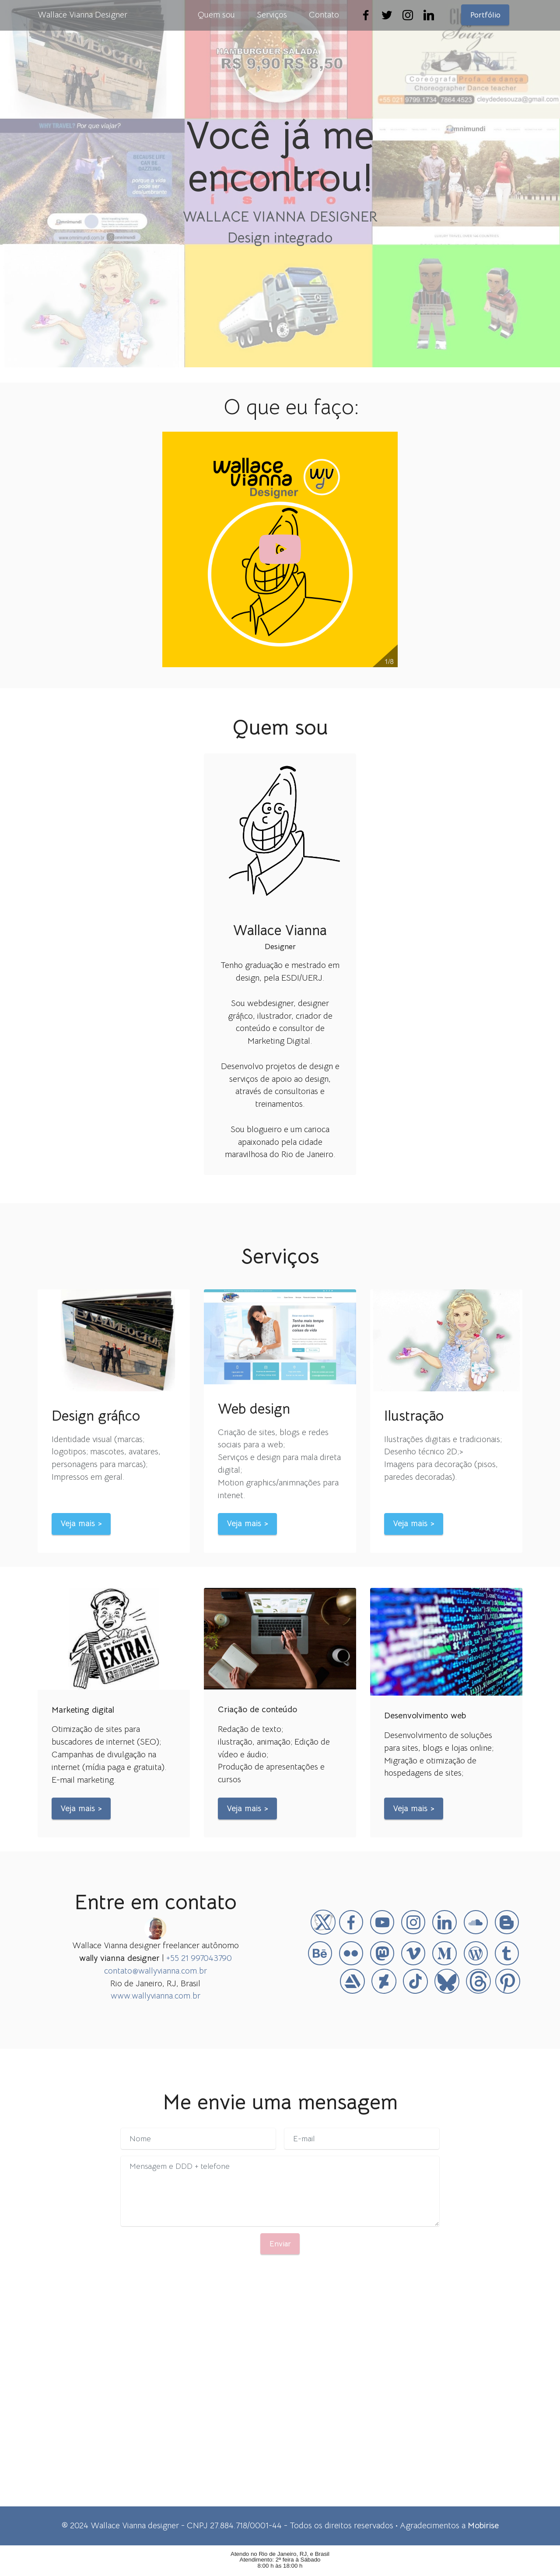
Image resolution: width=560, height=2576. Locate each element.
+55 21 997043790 (199, 1958)
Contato (324, 14)
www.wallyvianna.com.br (155, 1996)
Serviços (272, 14)
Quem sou (216, 14)
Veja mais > (81, 1523)
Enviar (280, 2244)
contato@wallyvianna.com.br (155, 1970)
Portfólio (485, 15)
